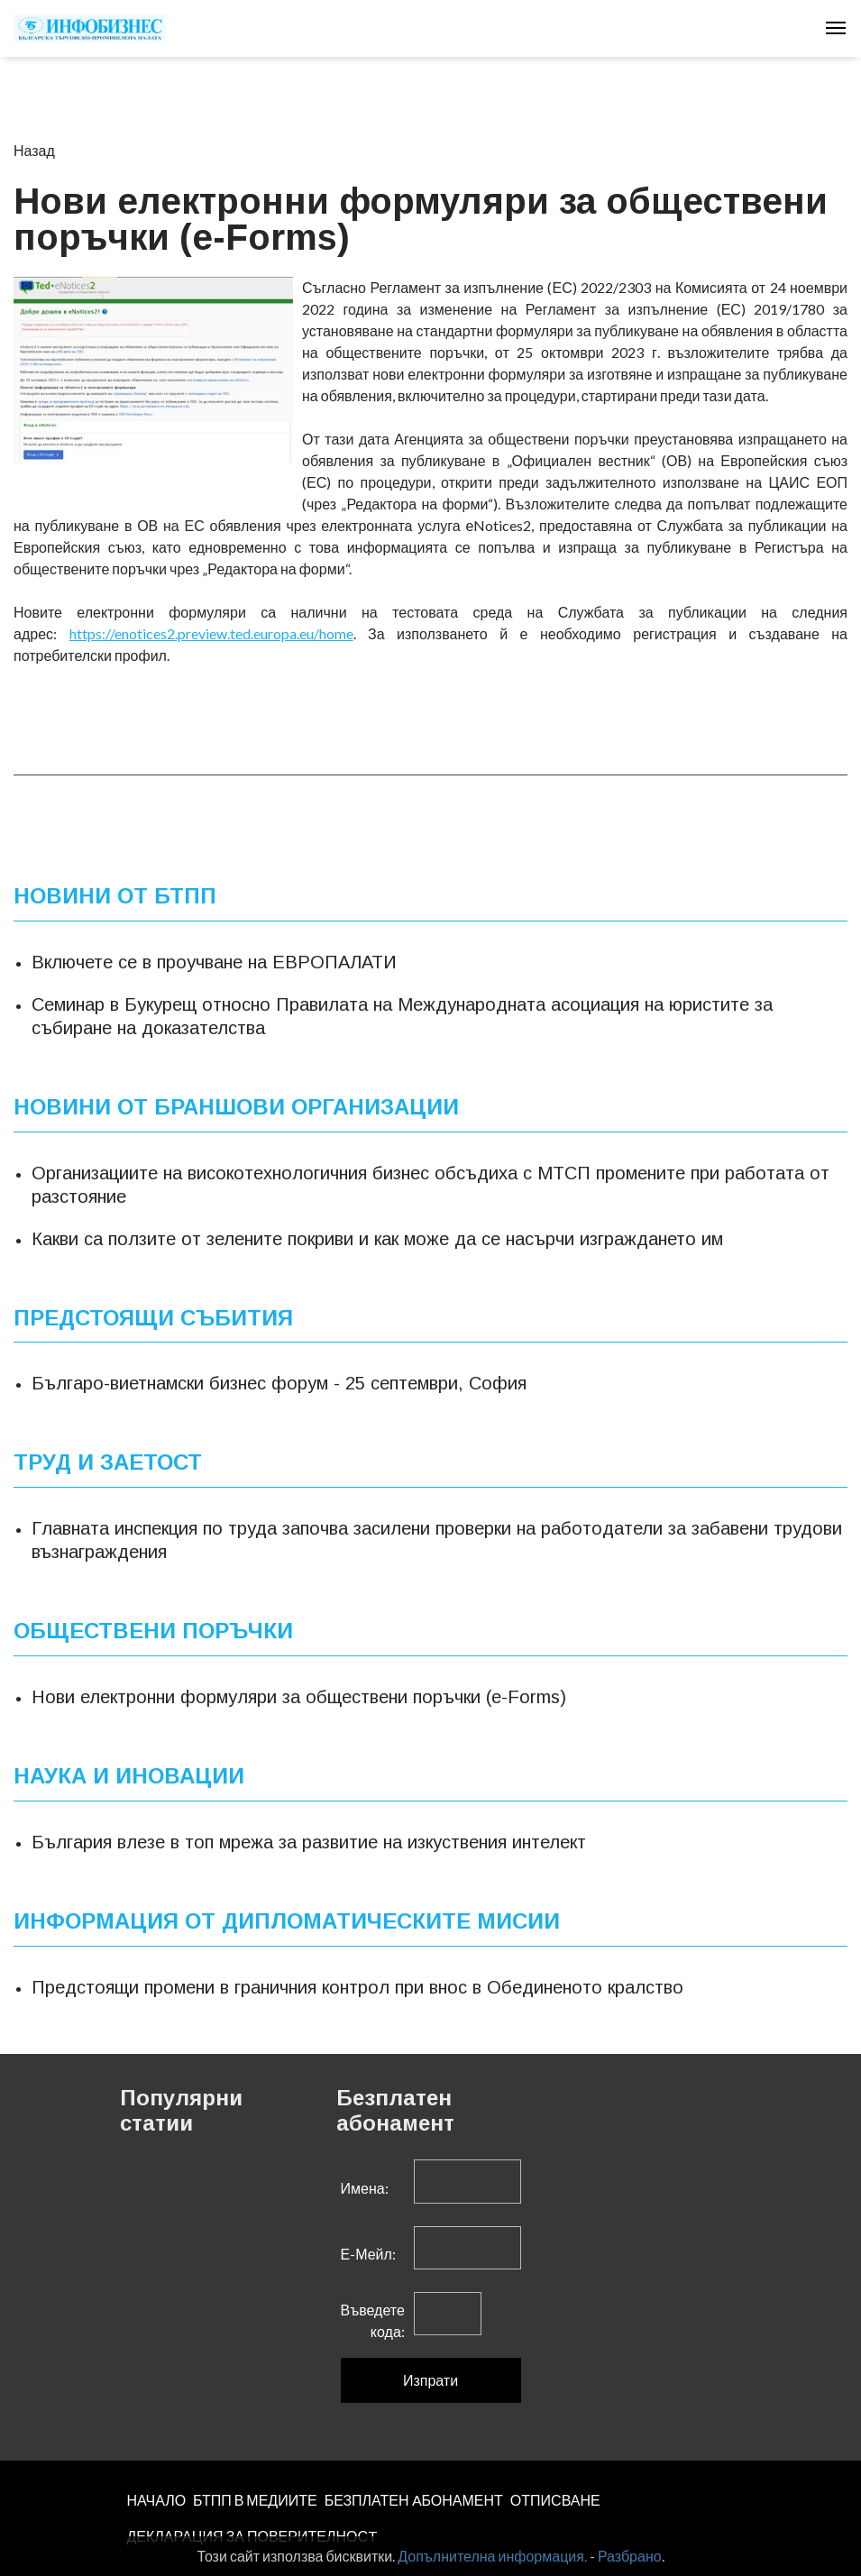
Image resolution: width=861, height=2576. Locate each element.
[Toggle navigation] (836, 28)
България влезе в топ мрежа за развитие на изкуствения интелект (309, 1842)
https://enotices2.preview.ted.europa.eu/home (211, 633)
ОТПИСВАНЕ (555, 2499)
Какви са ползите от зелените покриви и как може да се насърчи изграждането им (377, 1239)
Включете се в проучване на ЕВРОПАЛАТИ (214, 962)
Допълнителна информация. (492, 2555)
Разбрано (630, 2555)
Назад (34, 150)
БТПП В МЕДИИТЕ (255, 2499)
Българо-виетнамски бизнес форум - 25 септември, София (279, 1383)
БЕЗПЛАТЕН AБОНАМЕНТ (414, 2499)
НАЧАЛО (157, 2499)
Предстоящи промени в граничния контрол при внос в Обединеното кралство (357, 1987)
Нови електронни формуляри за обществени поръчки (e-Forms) (299, 1697)
